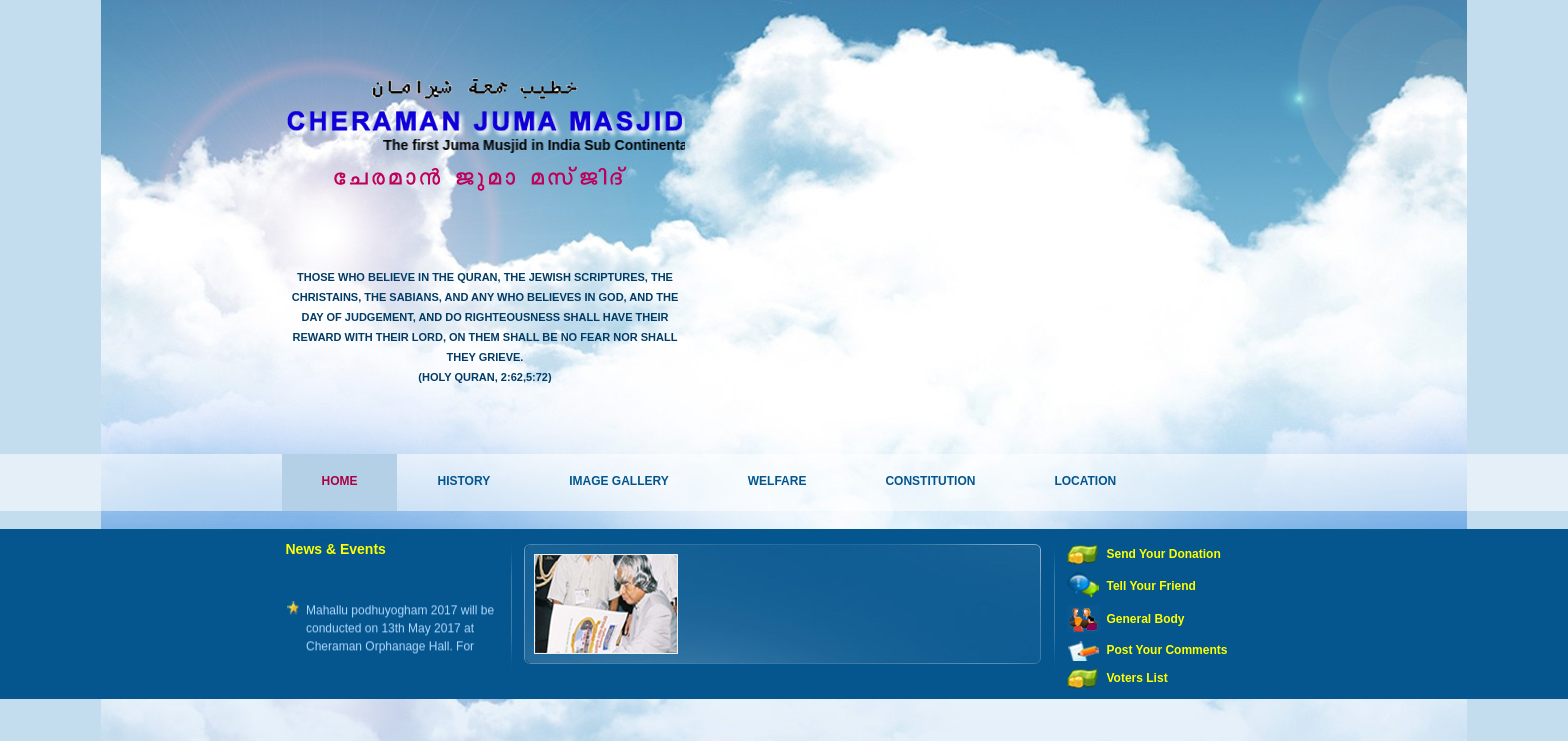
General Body (1146, 619)
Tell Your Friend (1151, 586)
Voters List (1137, 678)
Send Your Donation (1164, 554)
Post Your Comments (1167, 650)
